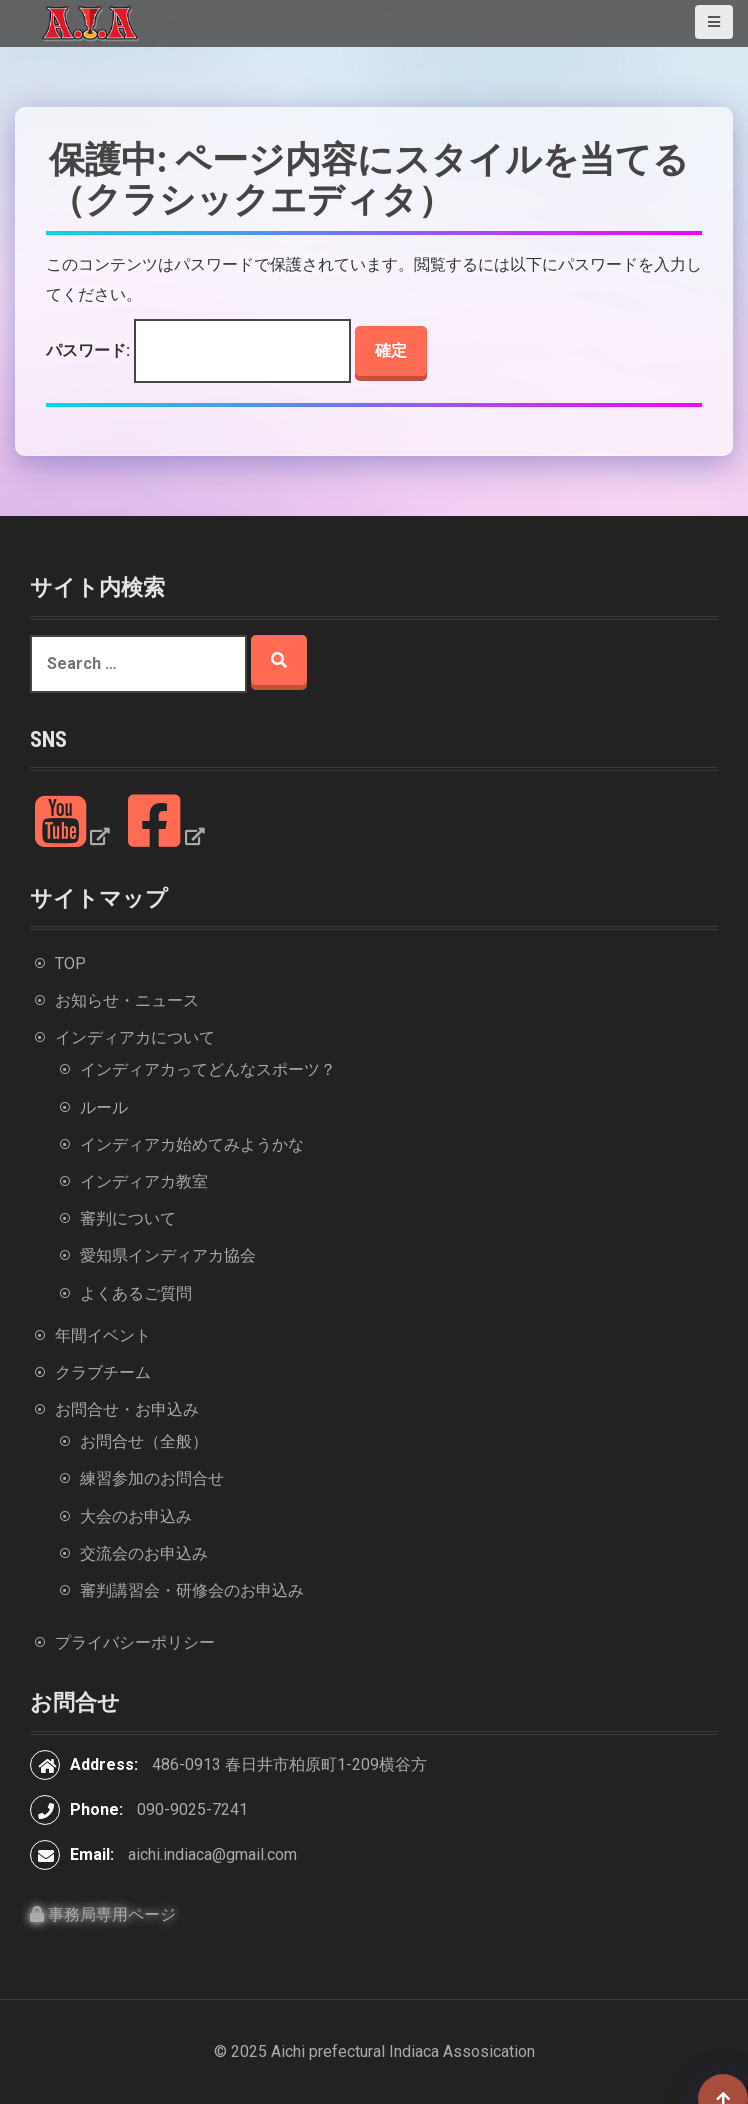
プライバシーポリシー (135, 1642)
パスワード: (198, 351)
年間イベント (103, 1335)
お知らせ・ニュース (127, 1000)
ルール (104, 1107)
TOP (70, 963)
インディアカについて (135, 1037)
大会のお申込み (136, 1516)
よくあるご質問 (136, 1293)
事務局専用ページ (103, 1914)
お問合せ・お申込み (127, 1409)
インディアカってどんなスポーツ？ (208, 1069)
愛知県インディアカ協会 (168, 1255)
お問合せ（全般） (144, 1441)
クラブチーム (103, 1372)
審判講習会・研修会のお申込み (192, 1590)
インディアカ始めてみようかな (192, 1144)
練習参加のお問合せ (152, 1478)
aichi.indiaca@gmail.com (212, 1854)
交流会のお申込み (144, 1553)
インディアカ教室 (144, 1181)
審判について (128, 1218)
